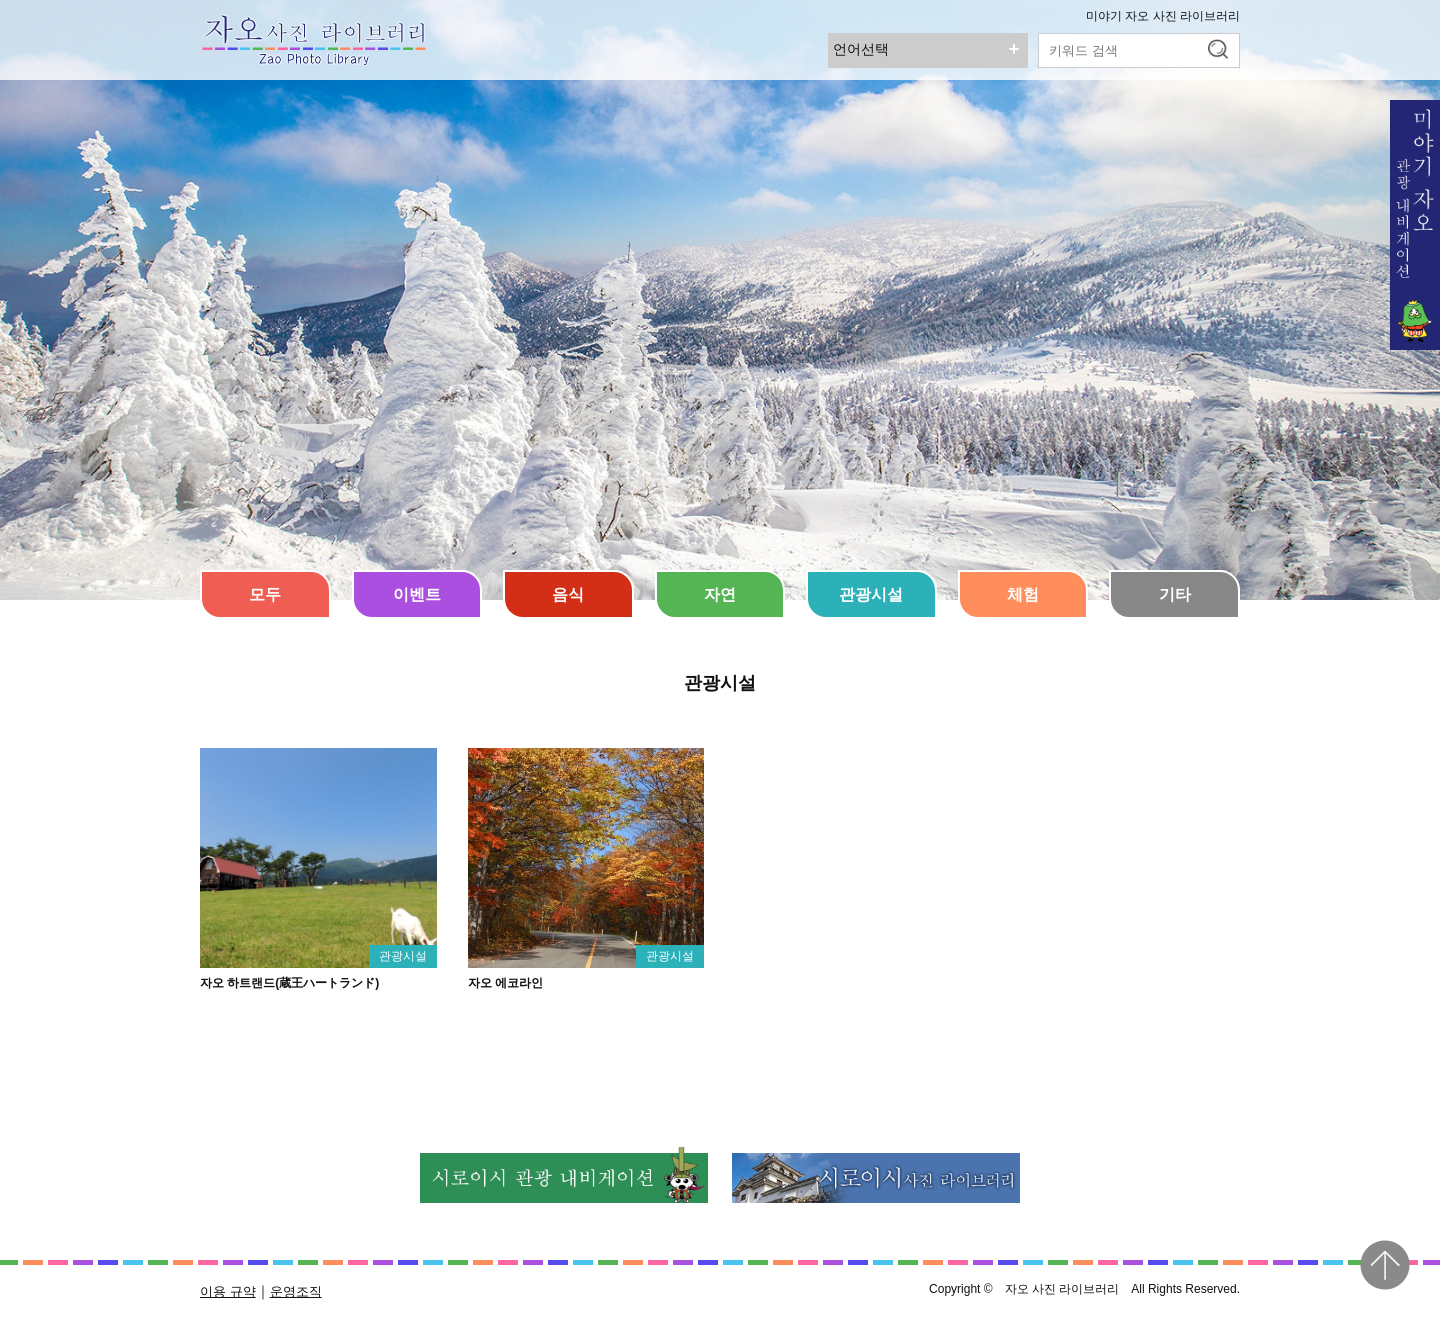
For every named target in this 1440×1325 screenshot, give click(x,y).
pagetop (1385, 1265)
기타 (1175, 594)
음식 (568, 594)
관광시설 (871, 594)
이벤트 (417, 594)
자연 (720, 594)
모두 (265, 594)
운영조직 (296, 1291)
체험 (1023, 594)
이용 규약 (228, 1291)
